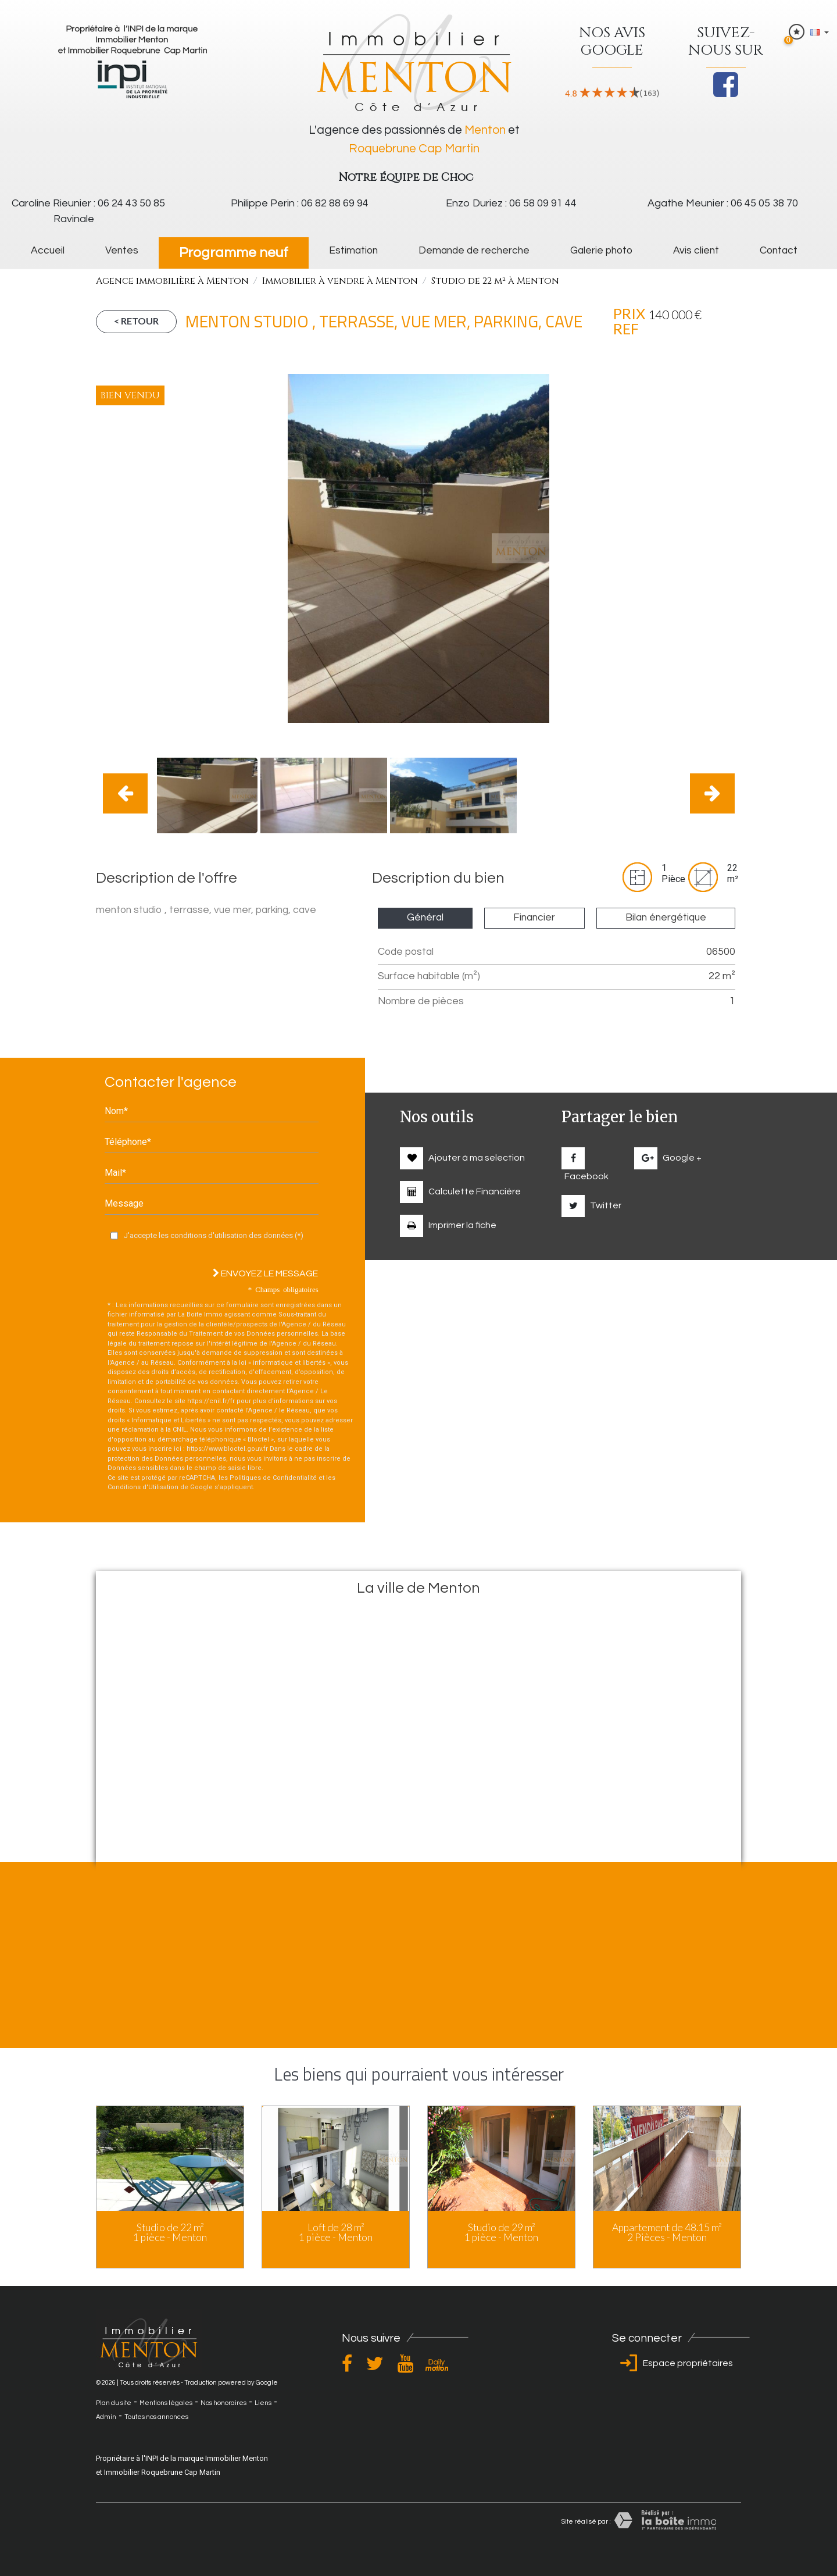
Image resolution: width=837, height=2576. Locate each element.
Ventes (121, 250)
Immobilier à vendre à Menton (340, 280)
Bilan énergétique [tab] (665, 917)
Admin (106, 2417)
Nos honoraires (223, 2403)
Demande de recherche (474, 250)
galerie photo (601, 250)
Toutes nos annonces (156, 2417)
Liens (263, 2403)
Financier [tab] (534, 917)
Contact (778, 250)
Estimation (353, 250)
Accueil (48, 250)
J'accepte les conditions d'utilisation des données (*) (213, 1235)
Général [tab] (425, 917)
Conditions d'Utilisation (143, 1487)
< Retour (136, 320)
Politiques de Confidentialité (273, 1478)
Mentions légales (166, 2403)
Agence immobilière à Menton (172, 280)
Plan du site (113, 2403)
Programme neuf (233, 252)
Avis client (696, 250)
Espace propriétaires (674, 2363)
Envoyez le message (265, 1273)
